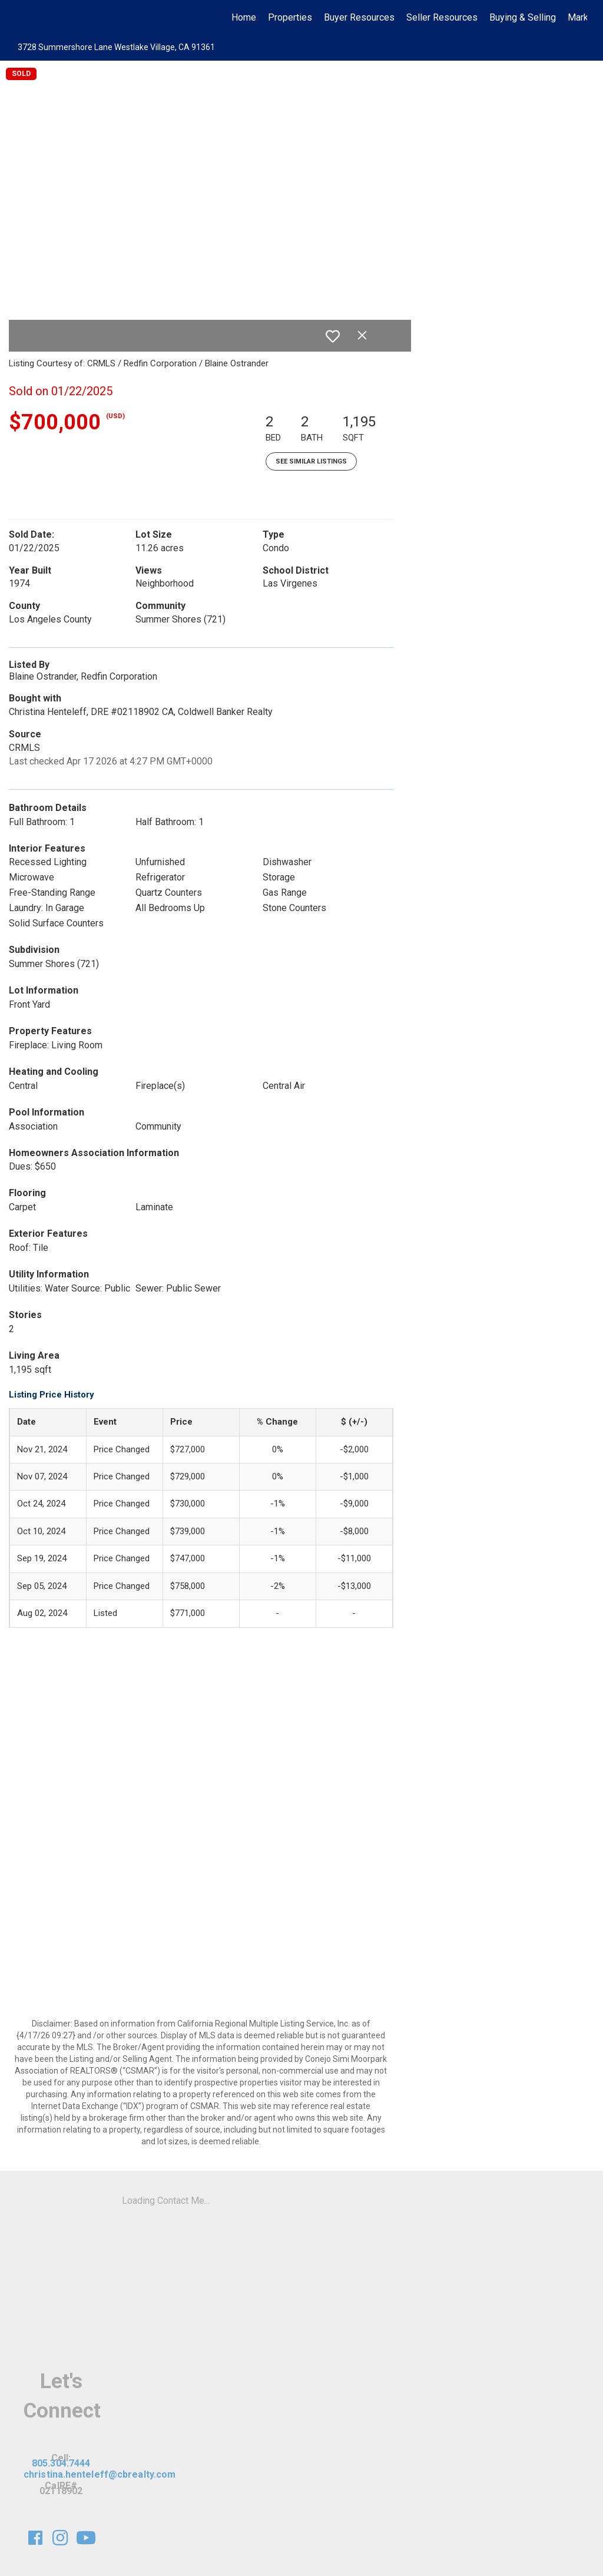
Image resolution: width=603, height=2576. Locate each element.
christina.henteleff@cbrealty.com (99, 2474)
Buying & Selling (522, 17)
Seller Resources (442, 17)
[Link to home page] (22, 17)
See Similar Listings (311, 461)
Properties (290, 17)
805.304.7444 (61, 2463)
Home (243, 17)
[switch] (332, 336)
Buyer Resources (359, 17)
